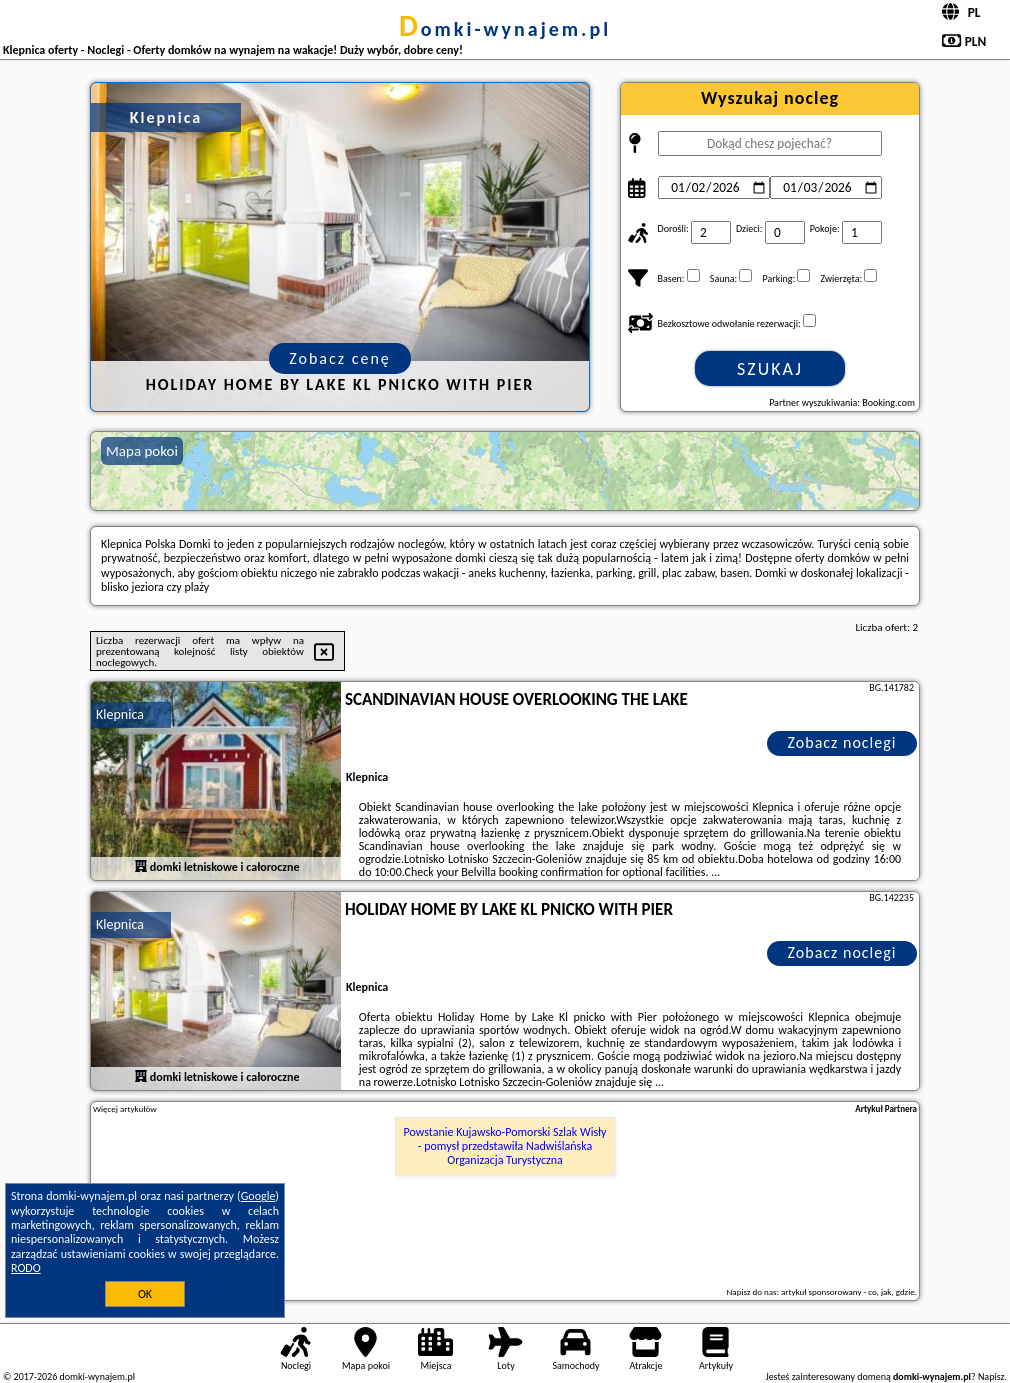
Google (258, 1196)
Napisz (991, 1376)
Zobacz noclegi (842, 742)
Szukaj (770, 369)
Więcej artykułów (125, 1109)
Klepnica (120, 714)
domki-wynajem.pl (505, 29)
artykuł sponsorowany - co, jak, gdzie (848, 1291)
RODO (26, 1268)
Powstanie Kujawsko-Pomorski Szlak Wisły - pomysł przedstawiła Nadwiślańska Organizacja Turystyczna (505, 1146)
